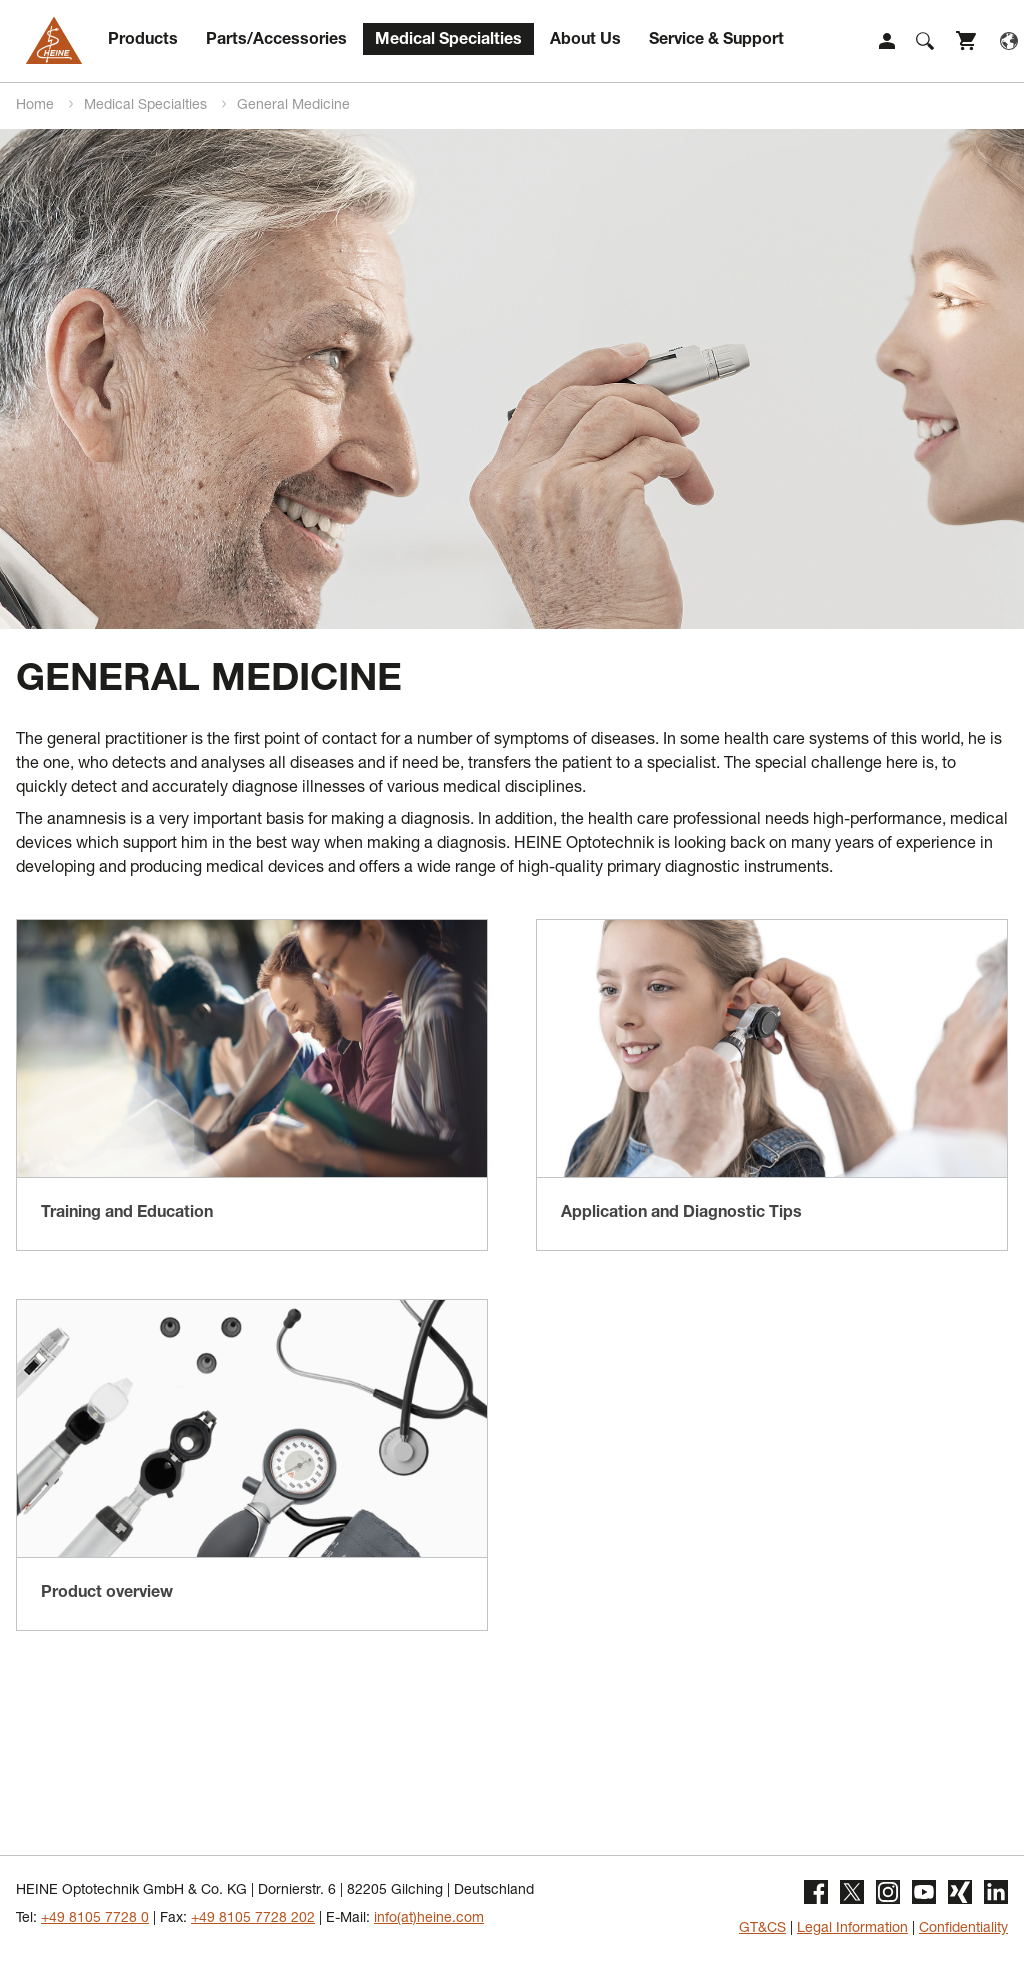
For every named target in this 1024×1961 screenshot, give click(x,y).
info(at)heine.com (429, 1919)
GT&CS (762, 1929)
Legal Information (852, 1929)
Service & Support (716, 41)
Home (37, 106)
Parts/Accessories (276, 41)
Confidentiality (963, 1929)
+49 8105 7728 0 (95, 1919)
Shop (967, 41)
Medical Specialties (448, 41)
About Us (585, 41)
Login (887, 41)
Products (143, 41)
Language (1009, 41)
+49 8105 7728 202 (253, 1919)
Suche (925, 41)
